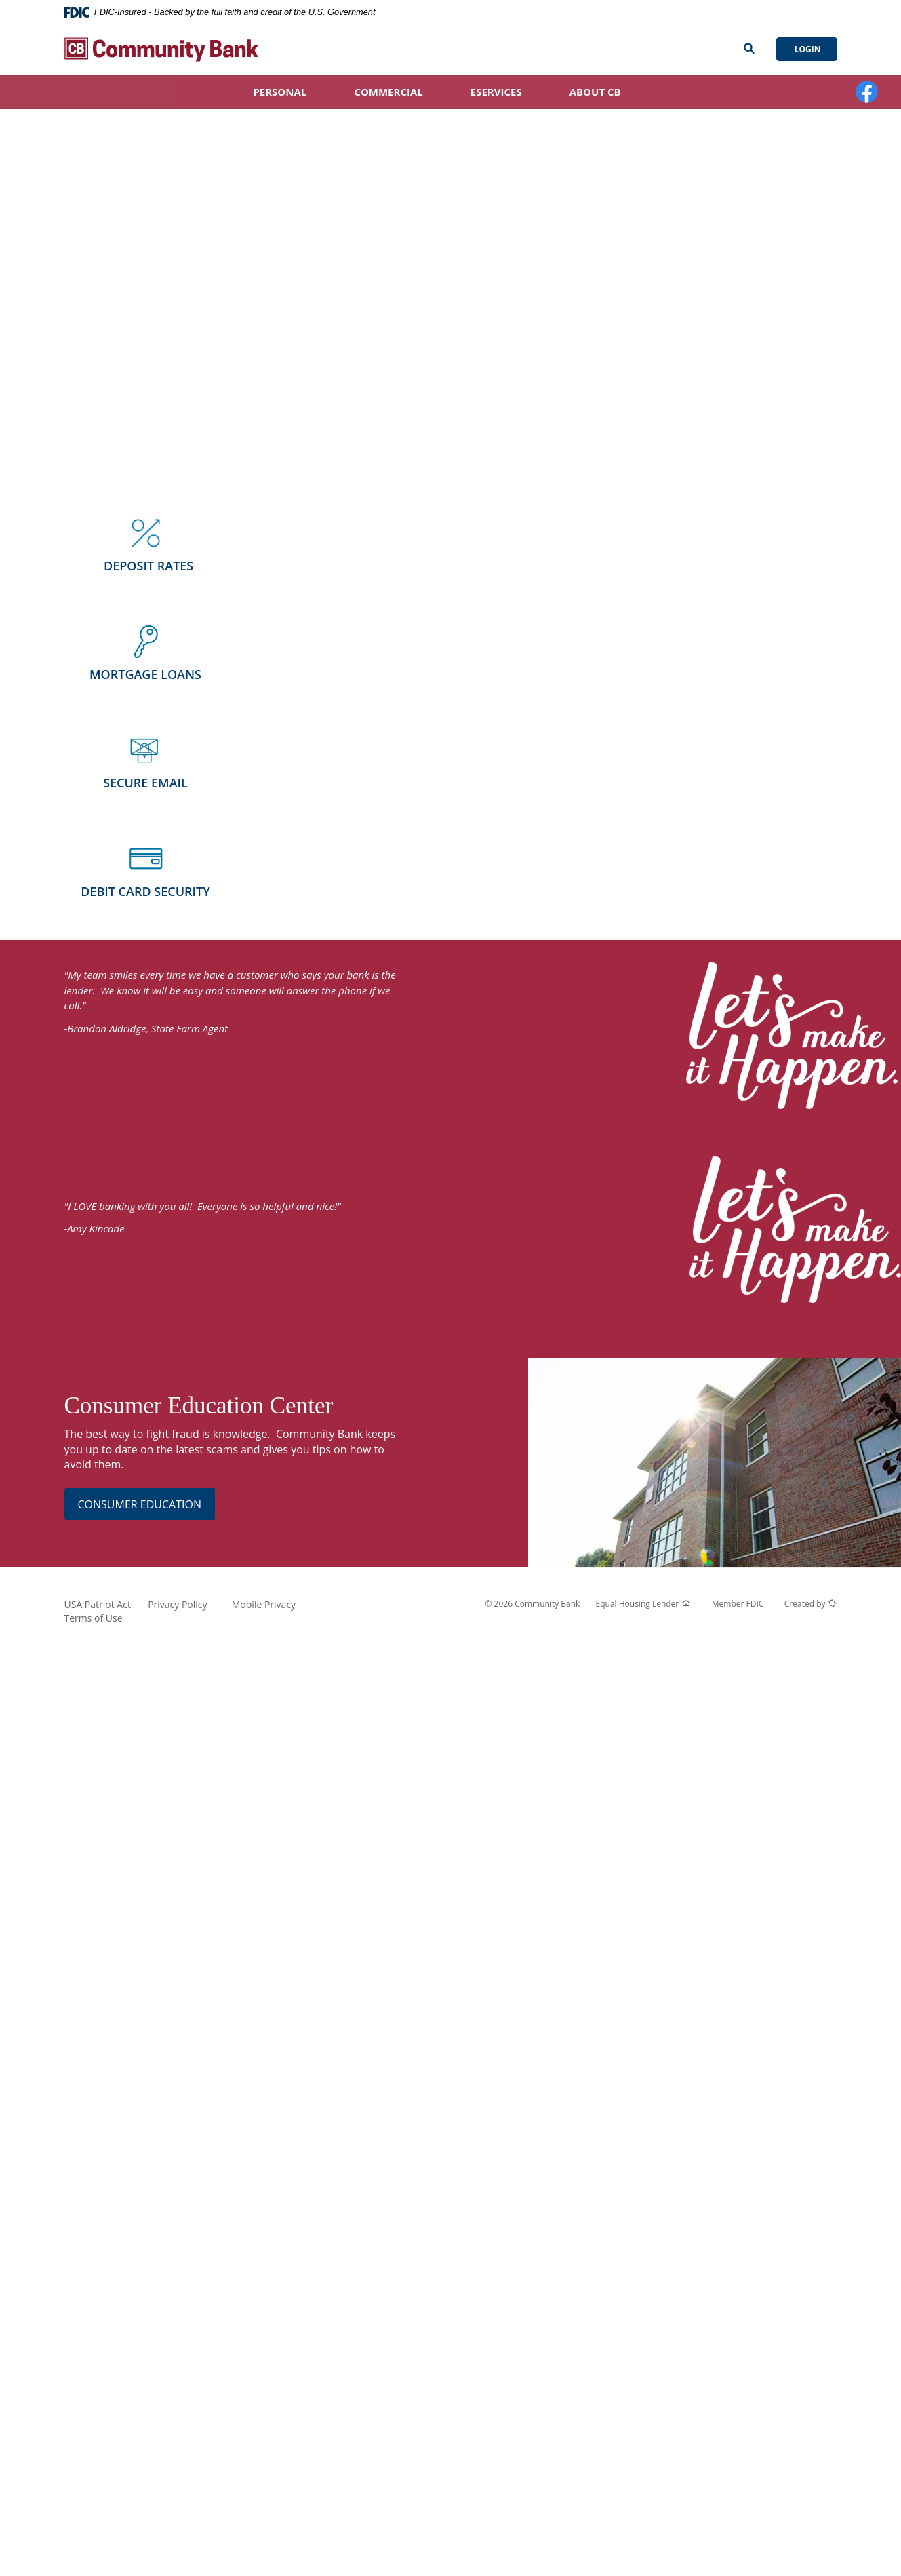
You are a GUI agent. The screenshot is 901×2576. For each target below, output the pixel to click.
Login (807, 49)
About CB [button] (595, 91)
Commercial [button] (388, 91)
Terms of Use (93, 1618)
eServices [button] (496, 91)
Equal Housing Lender (643, 1604)
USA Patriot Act (97, 1604)
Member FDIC (738, 1603)
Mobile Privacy (264, 1604)
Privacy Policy (177, 1604)
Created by (810, 1604)
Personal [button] (279, 91)
